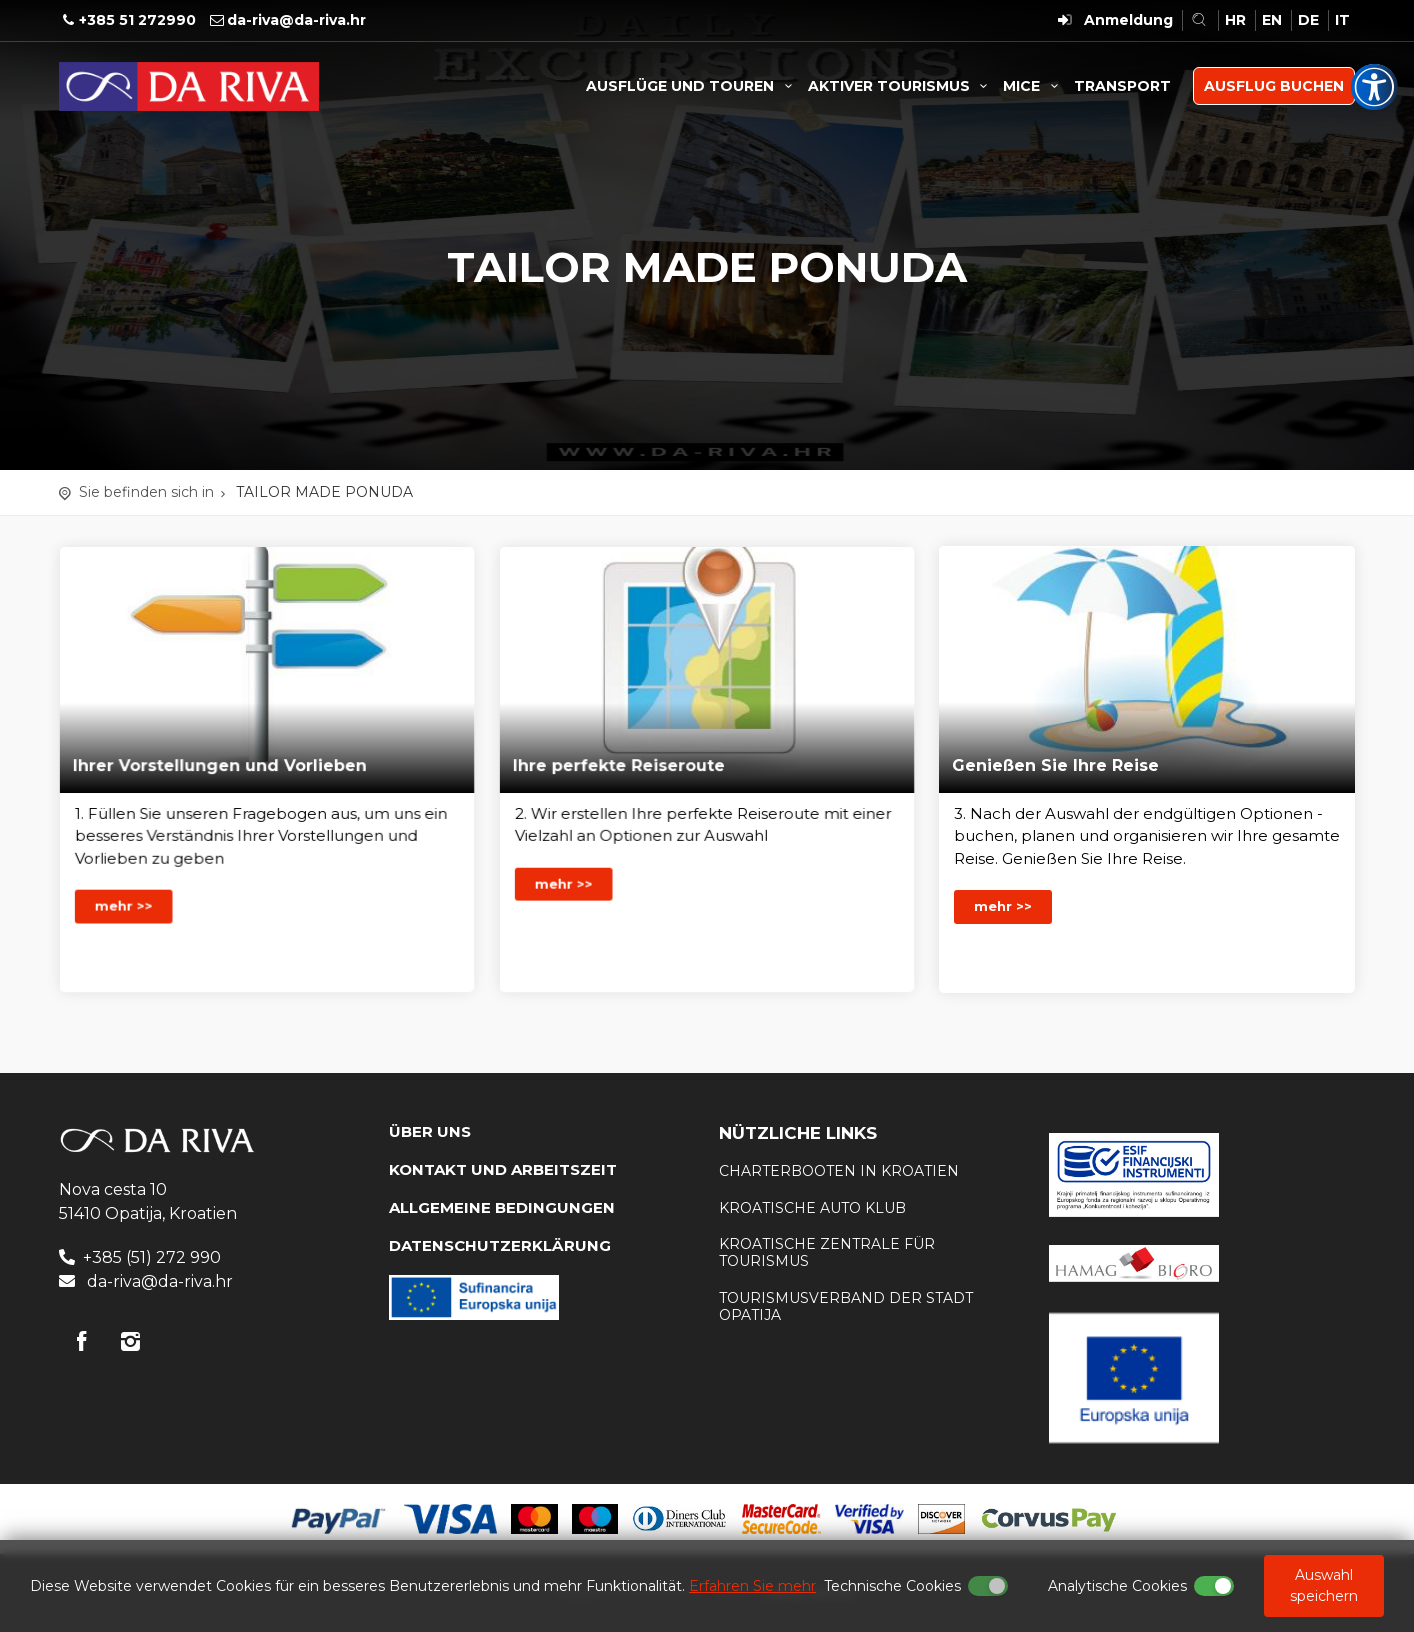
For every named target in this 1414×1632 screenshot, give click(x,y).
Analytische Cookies (1117, 1586)
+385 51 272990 (137, 20)
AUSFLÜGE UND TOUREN (692, 86)
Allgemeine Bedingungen (502, 1207)
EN (1272, 20)
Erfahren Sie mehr (752, 1586)
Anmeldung (1128, 20)
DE (1308, 20)
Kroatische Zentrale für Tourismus (827, 1252)
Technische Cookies (892, 1586)
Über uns (430, 1131)
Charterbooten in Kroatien (839, 1171)
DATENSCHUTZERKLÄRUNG (500, 1245)
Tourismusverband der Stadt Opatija (846, 1306)
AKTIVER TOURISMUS (901, 86)
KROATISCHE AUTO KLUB (812, 1208)
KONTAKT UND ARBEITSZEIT (503, 1169)
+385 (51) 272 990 (152, 1257)
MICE (1033, 86)
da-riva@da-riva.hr (296, 20)
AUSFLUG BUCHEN (1274, 86)
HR (1235, 20)
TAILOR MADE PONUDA (324, 492)
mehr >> (139, 892)
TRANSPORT (1122, 86)
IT (1342, 20)
